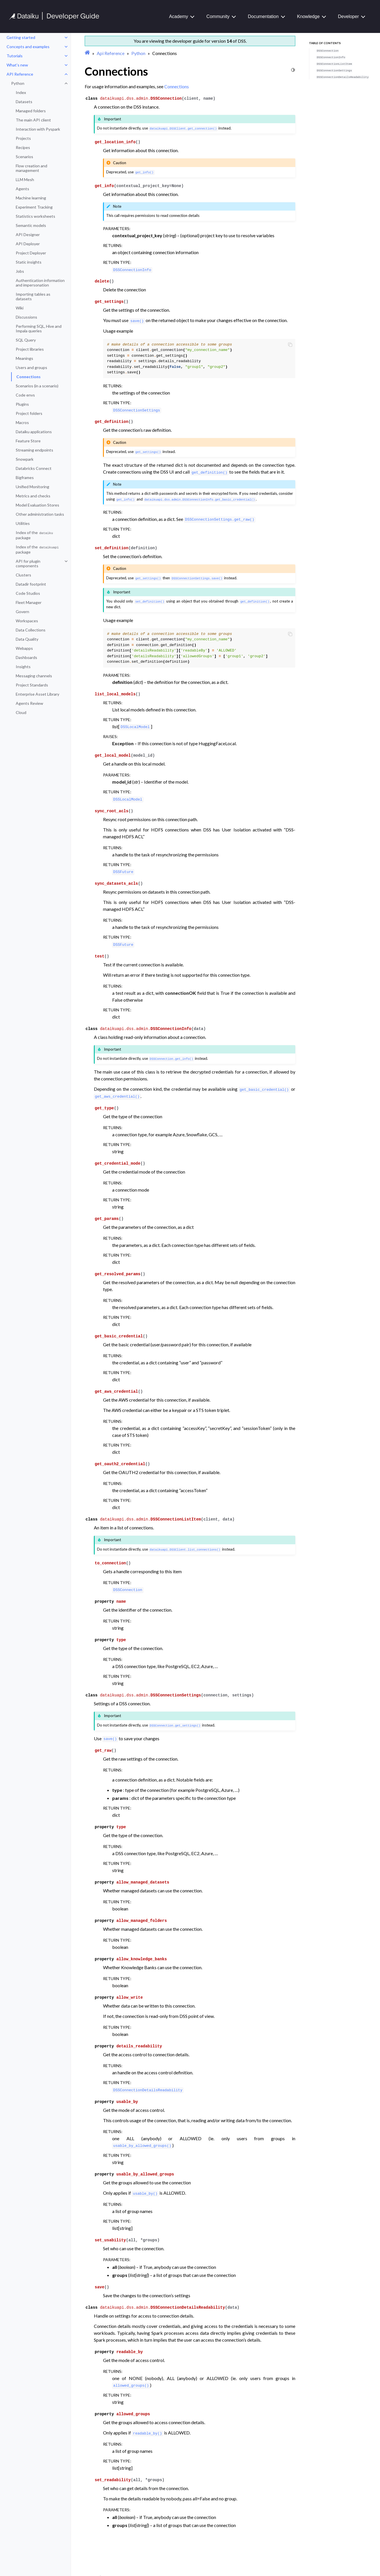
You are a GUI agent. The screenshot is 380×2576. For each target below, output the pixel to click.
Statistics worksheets (35, 216)
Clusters (23, 574)
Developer (348, 16)
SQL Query (26, 340)
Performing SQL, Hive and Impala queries (39, 328)
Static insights (28, 262)
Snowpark (24, 459)
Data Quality (27, 639)
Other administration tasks (40, 514)
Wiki (19, 307)
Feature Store (28, 440)
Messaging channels (34, 675)
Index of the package (35, 535)
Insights (23, 666)
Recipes (23, 147)
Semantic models (31, 225)
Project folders (29, 413)
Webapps (24, 648)
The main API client (33, 119)
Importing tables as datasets (33, 296)
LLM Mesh (25, 179)
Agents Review (29, 703)
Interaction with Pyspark (38, 129)
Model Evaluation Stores (37, 505)
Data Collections (30, 629)
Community (217, 16)
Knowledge (308, 16)
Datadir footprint (31, 584)
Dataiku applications (34, 431)
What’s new (17, 64)
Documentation (263, 16)
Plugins (22, 404)
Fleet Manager (28, 602)
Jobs (20, 271)
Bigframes (25, 477)
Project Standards (32, 684)
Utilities (23, 523)
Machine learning (31, 197)
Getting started (21, 37)
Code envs (25, 395)
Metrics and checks (33, 495)
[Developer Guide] (54, 18)
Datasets (24, 101)
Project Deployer (31, 252)
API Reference (20, 74)
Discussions (26, 317)
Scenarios (24, 156)
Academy (178, 16)
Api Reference (110, 53)
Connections (28, 376)
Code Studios (28, 593)
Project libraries (30, 349)
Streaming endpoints (34, 450)
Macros (22, 422)
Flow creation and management (31, 168)
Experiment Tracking (34, 207)
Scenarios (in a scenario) (37, 385)
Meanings (24, 358)
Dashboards (26, 657)
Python (17, 83)
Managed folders (31, 110)
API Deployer (28, 243)
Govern (22, 611)
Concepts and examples (28, 46)
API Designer (28, 234)
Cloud (21, 712)
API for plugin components (28, 563)
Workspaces (27, 620)
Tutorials (15, 55)
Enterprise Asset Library (37, 694)
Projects (23, 138)
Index (21, 92)
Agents (22, 188)
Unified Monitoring (32, 486)
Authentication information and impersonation (40, 282)
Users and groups (31, 367)
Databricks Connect (34, 468)
